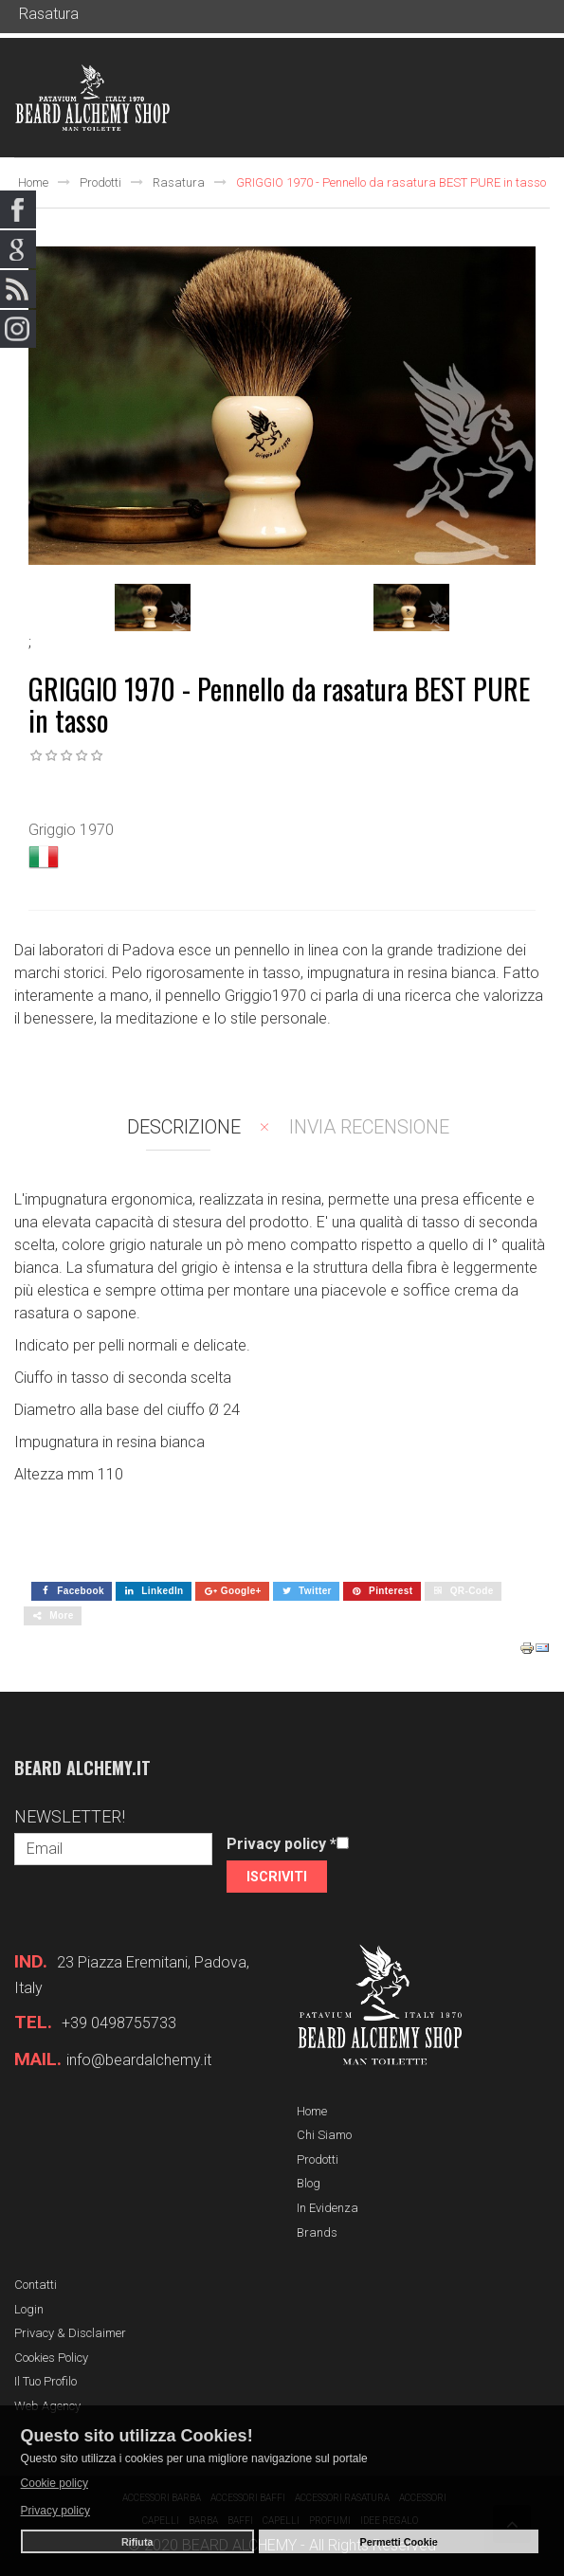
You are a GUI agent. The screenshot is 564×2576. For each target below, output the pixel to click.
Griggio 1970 (71, 830)
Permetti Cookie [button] (399, 2542)
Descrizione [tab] (184, 1127)
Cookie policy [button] (54, 2483)
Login (29, 2309)
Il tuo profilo (45, 2381)
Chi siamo (324, 2135)
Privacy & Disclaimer (70, 2333)
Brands (317, 2232)
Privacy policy (282, 1844)
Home (33, 182)
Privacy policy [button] (55, 2510)
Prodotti (100, 182)
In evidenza (327, 2208)
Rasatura (179, 182)
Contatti (35, 2284)
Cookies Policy (51, 2357)
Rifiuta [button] (137, 2542)
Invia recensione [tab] (369, 1127)
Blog (308, 2183)
